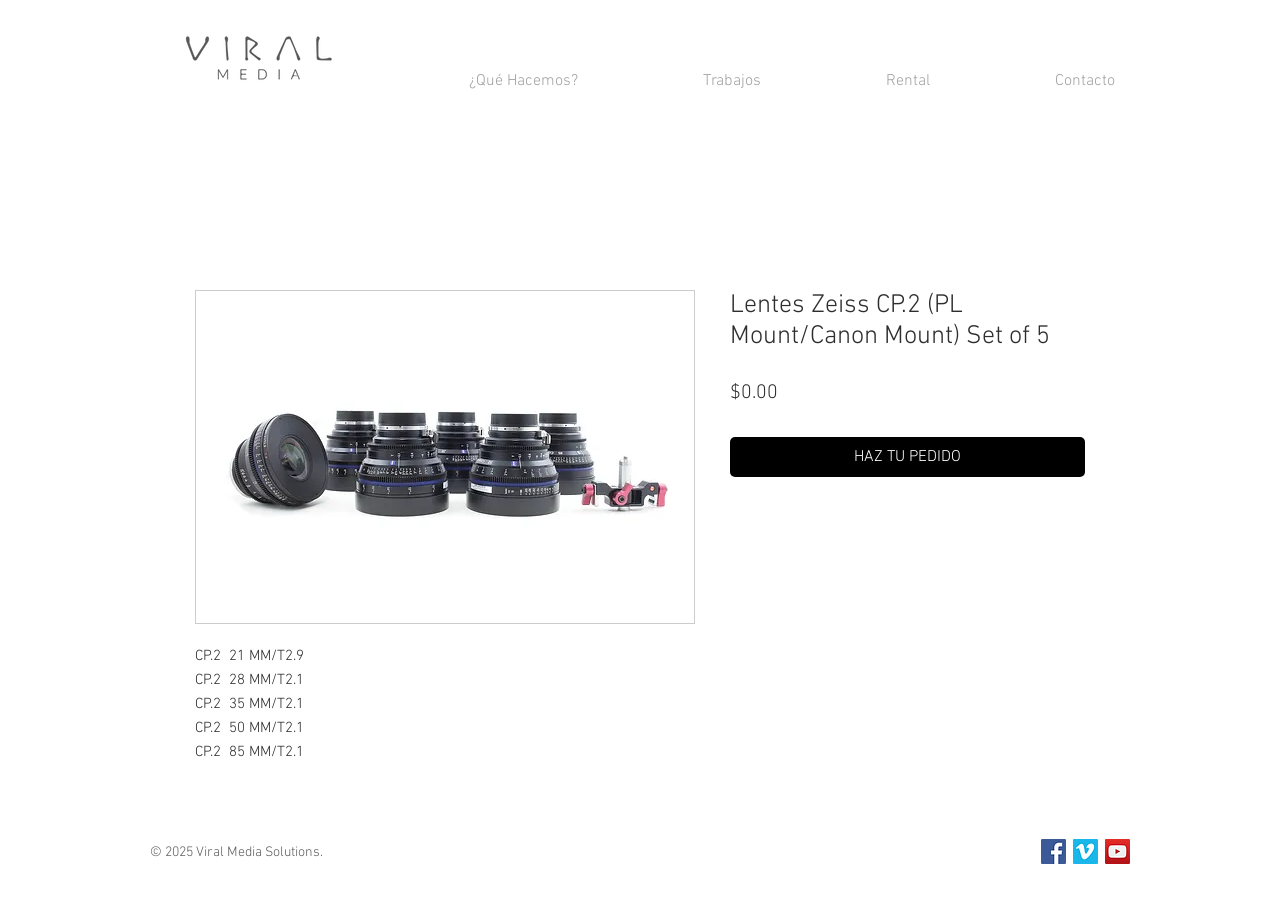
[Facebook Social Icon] (1053, 851)
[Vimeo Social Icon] (1085, 851)
